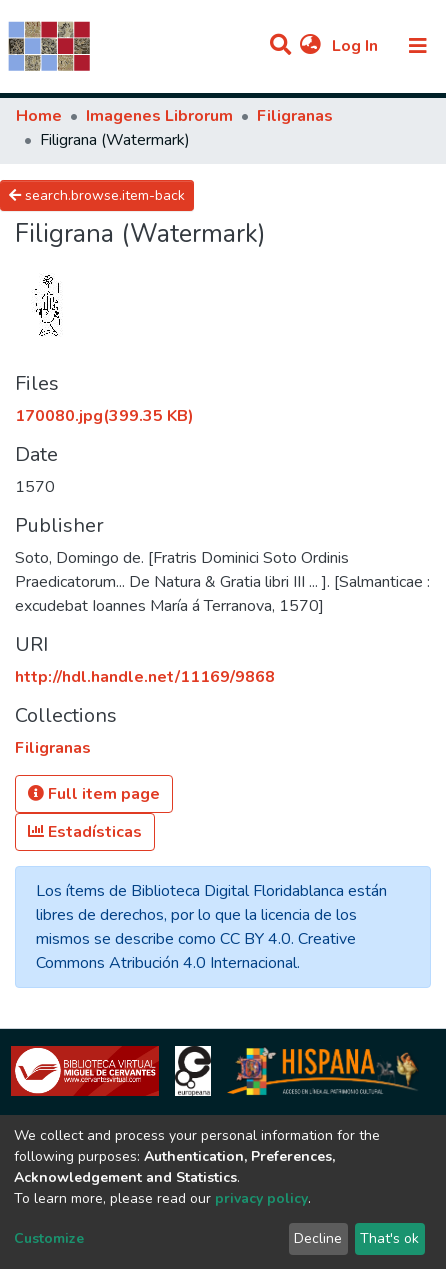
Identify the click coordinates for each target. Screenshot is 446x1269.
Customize (49, 1238)
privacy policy (261, 1198)
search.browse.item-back (97, 195)
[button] (310, 46)
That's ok (389, 1238)
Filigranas (295, 116)
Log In (357, 46)
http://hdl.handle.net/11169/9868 (145, 677)
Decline (318, 1238)
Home (39, 116)
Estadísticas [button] (85, 832)
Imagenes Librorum (159, 116)
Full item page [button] (94, 794)
